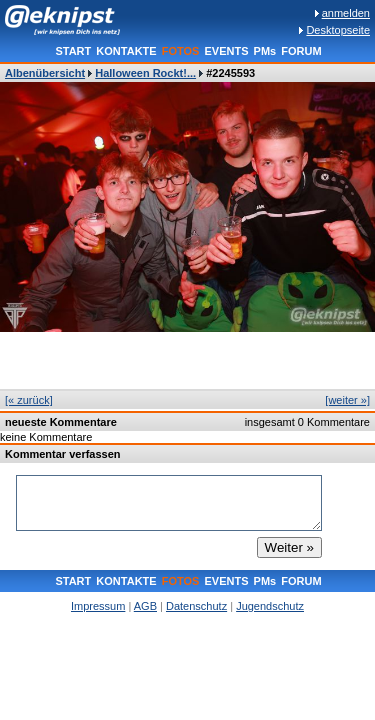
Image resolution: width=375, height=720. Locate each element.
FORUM (301, 51)
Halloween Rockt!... (145, 73)
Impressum (98, 606)
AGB (145, 606)
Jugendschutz (270, 606)
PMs (265, 51)
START (73, 51)
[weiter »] (347, 400)
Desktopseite (338, 30)
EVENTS (226, 51)
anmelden (346, 13)
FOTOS (181, 51)
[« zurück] (29, 400)
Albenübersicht (45, 73)
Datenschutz (196, 606)
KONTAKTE (126, 51)
